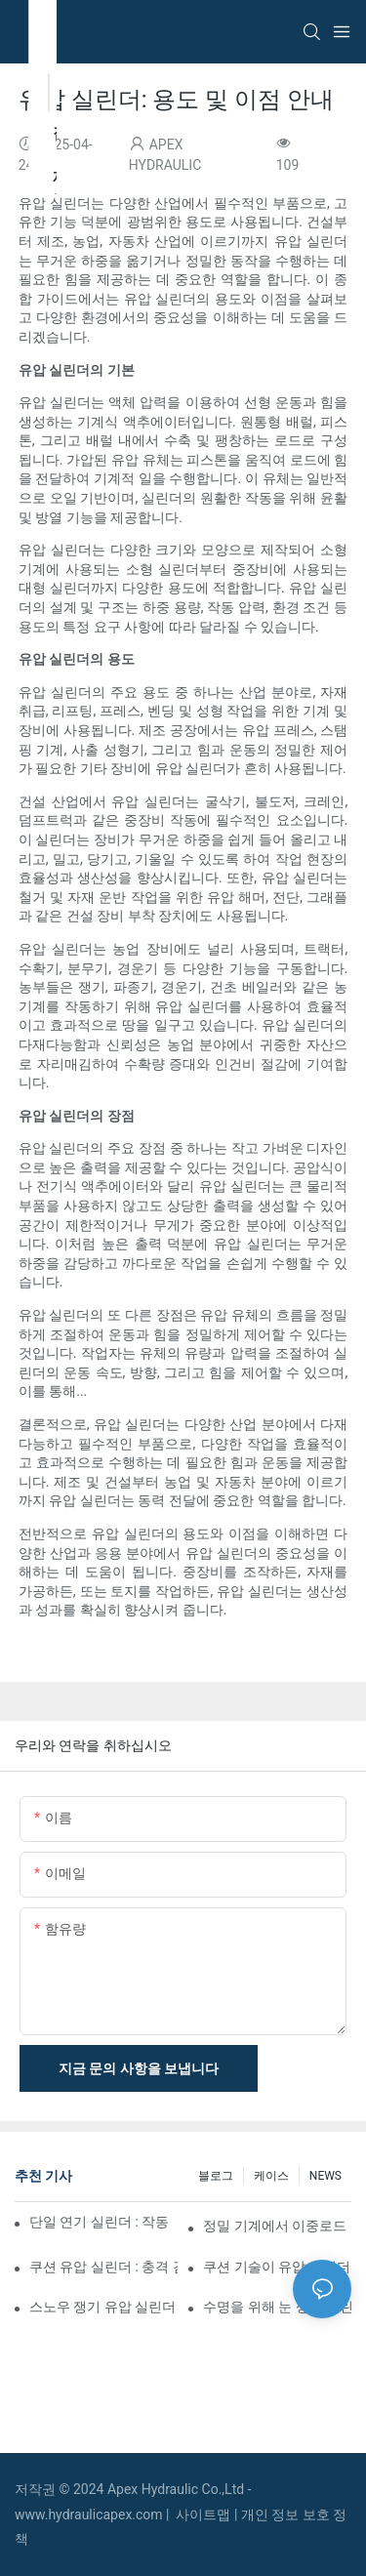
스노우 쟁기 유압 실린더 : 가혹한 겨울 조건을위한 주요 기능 (103, 2306)
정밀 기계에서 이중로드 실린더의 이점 (277, 2225)
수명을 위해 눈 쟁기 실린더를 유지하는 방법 (277, 2306)
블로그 (215, 2176)
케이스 (271, 2176)
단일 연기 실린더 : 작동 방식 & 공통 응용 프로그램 (101, 2221)
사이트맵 (204, 2514)
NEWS (325, 2176)
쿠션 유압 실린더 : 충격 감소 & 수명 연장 (103, 2266)
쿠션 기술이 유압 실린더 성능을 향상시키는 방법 (277, 2266)
